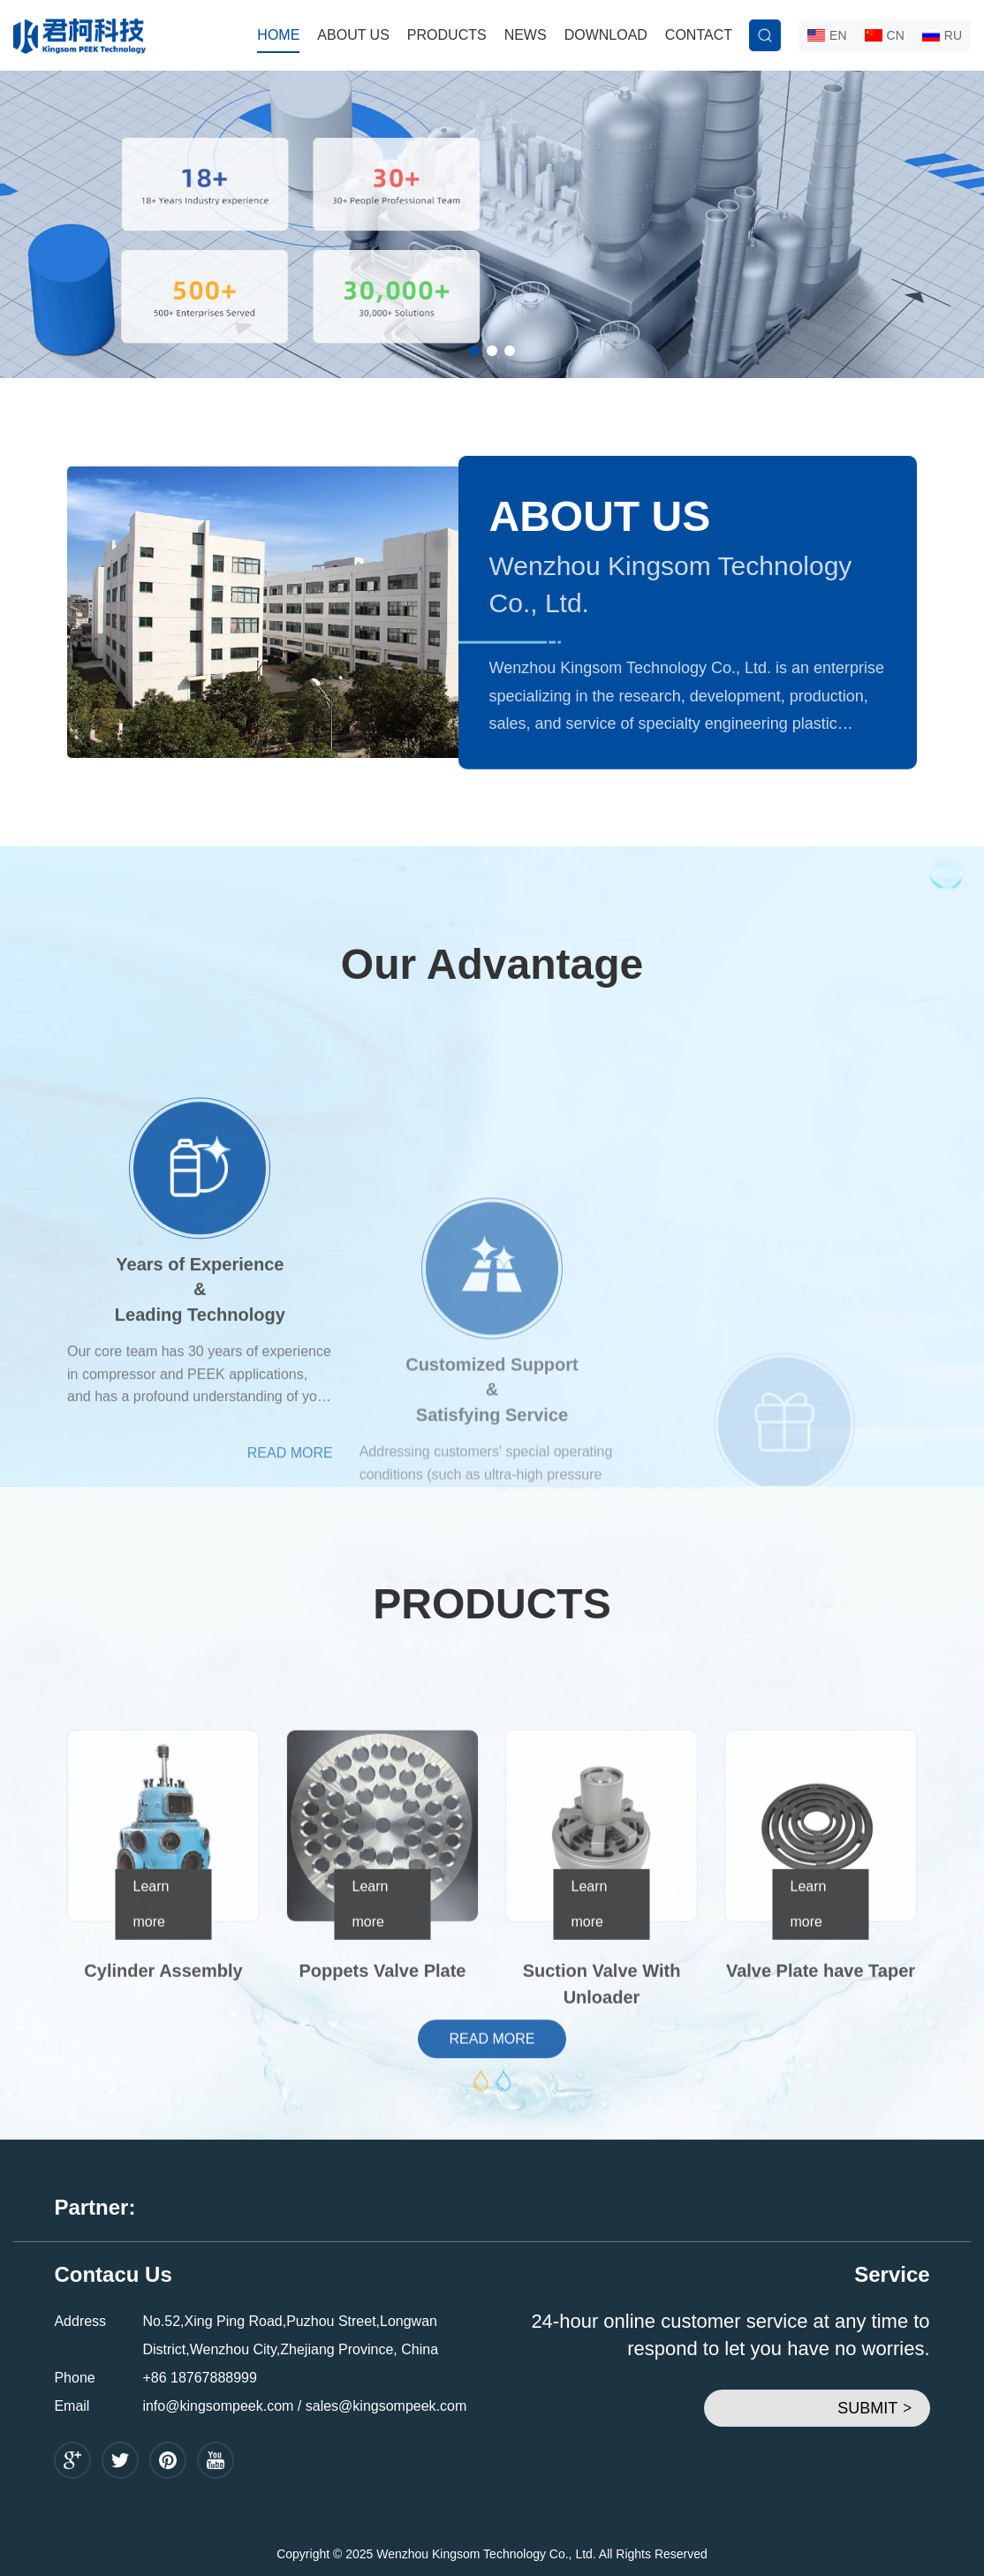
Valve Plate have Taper (820, 2085)
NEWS (525, 34)
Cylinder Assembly (163, 2085)
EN (826, 35)
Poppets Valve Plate (382, 2085)
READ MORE (874, 746)
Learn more (151, 2019)
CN (885, 35)
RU (942, 35)
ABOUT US (353, 34)
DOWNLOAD (605, 34)
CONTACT (698, 34)
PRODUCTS (447, 34)
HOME (278, 34)
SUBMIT (874, 2408)
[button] (474, 350)
